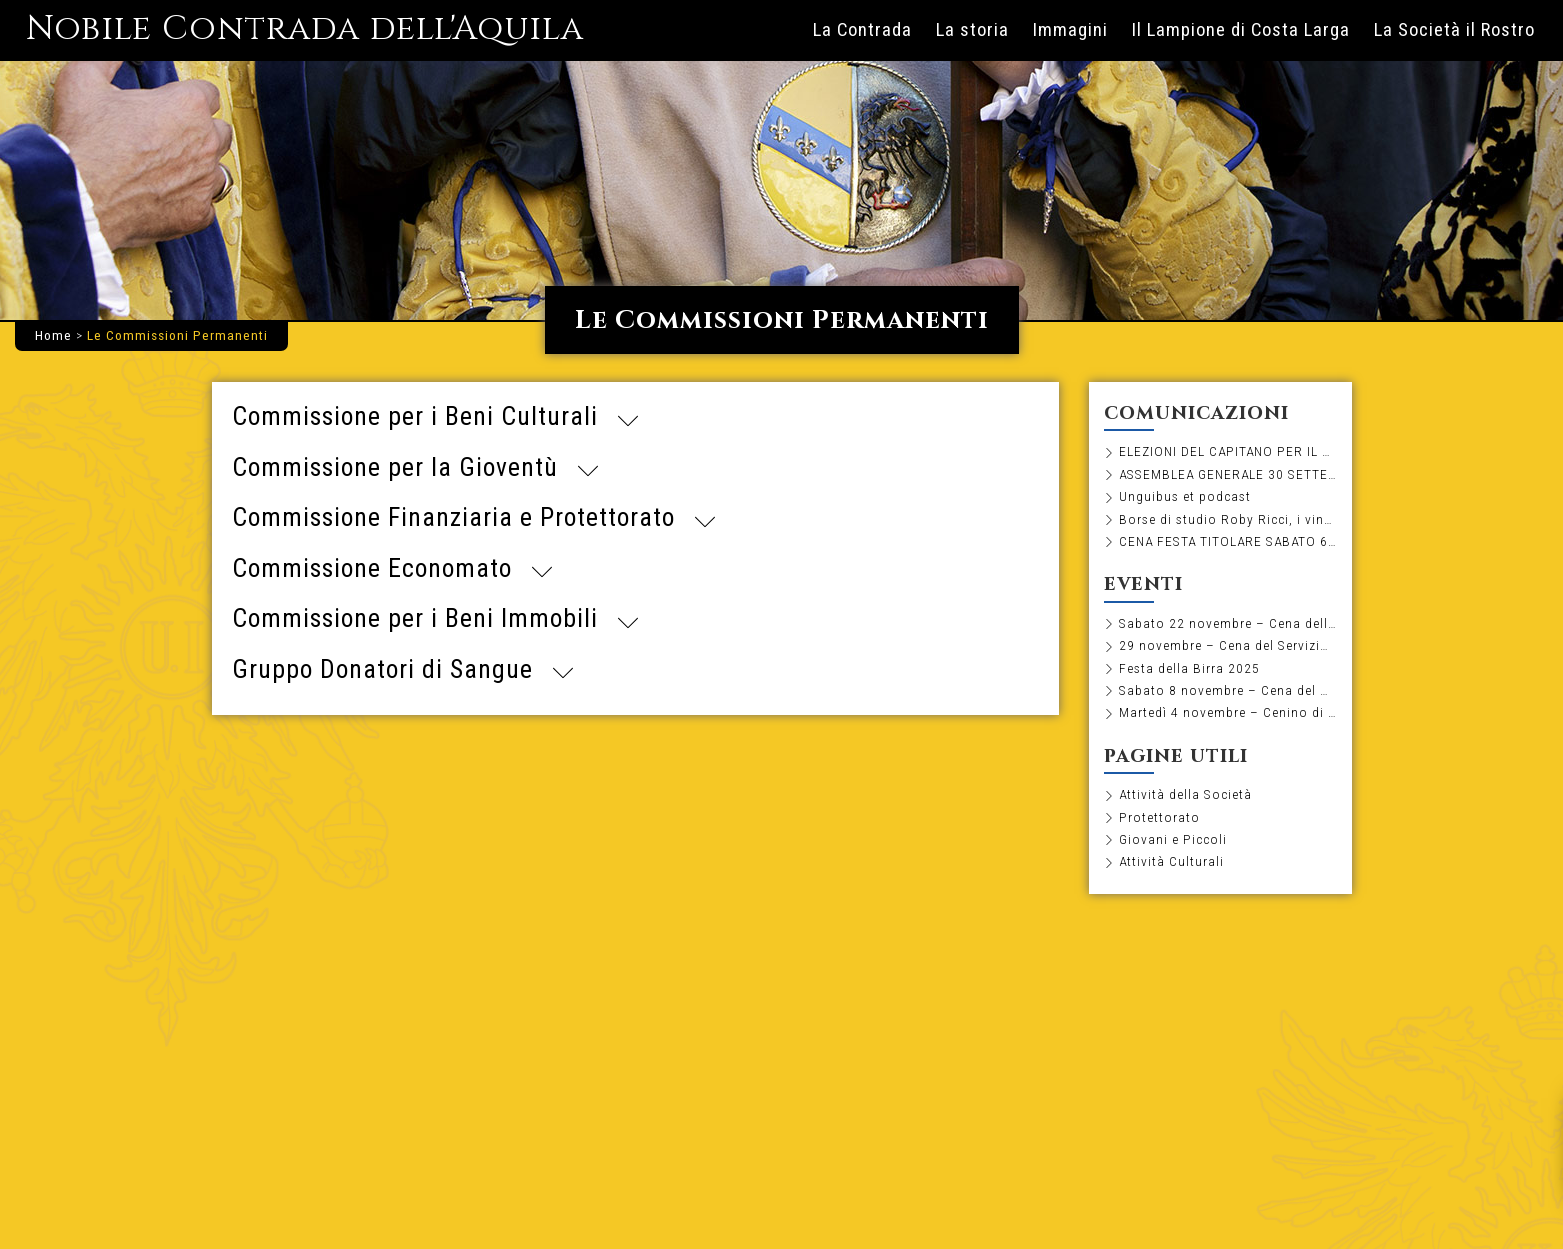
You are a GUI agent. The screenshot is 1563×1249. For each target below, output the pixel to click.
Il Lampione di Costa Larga (1241, 30)
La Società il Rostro (1454, 30)
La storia (972, 30)
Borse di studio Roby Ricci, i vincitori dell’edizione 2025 (1228, 519)
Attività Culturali (1171, 861)
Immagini (1070, 30)
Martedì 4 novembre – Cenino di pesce (1228, 712)
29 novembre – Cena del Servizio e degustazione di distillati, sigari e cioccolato (1228, 645)
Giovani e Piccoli (1173, 839)
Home (53, 335)
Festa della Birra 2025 (1189, 668)
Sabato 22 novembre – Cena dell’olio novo (1228, 623)
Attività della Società (1185, 794)
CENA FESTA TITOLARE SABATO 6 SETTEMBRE (1228, 541)
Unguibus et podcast (1185, 496)
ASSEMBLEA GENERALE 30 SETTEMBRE (1228, 474)
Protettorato (1159, 817)
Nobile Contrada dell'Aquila (305, 29)
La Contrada (862, 30)
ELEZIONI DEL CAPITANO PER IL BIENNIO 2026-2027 (1228, 451)
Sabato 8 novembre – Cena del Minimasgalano (1228, 690)
